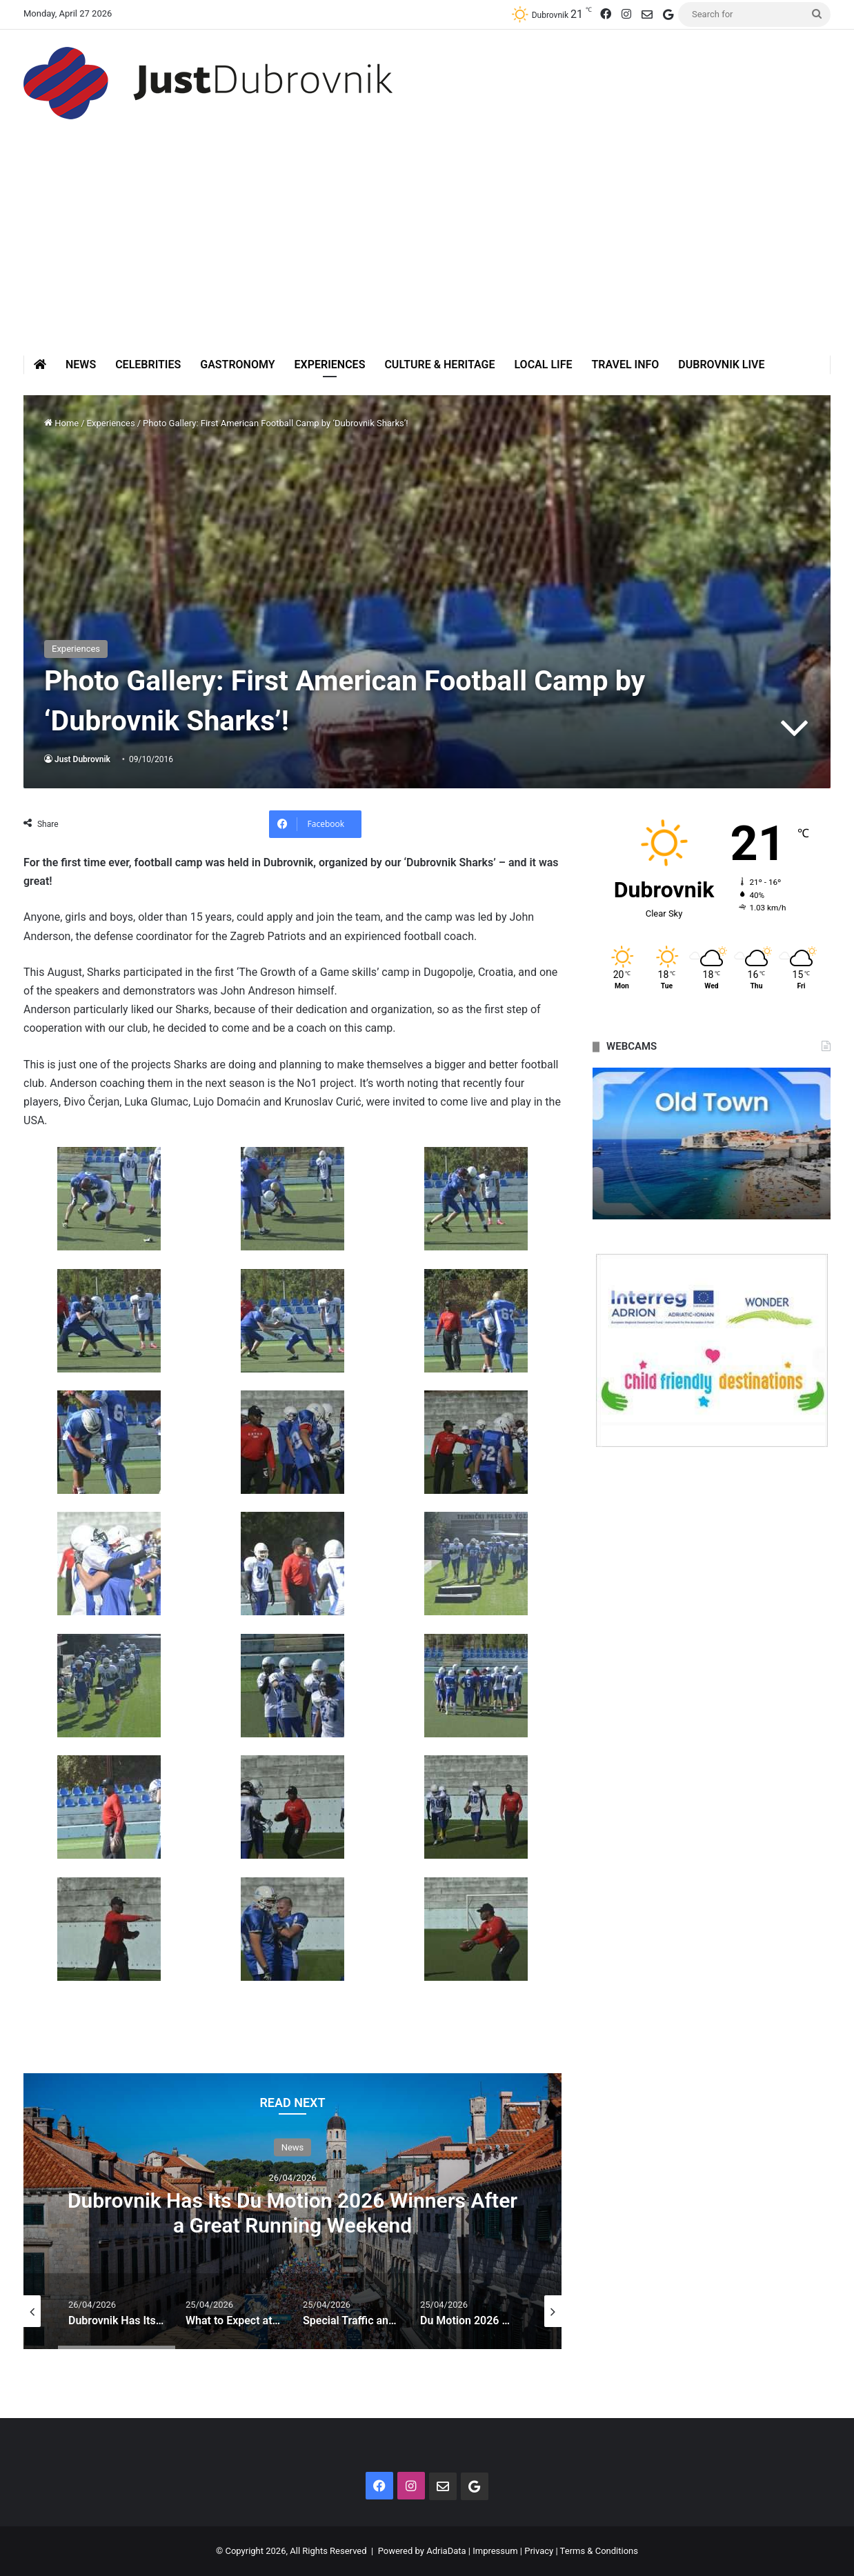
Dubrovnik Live (721, 364)
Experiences (330, 364)
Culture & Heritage (439, 364)
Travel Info (625, 364)
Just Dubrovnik (82, 759)
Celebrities (148, 364)
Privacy (538, 2551)
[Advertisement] (427, 251)
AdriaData (446, 2551)
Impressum (495, 2551)
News (81, 364)
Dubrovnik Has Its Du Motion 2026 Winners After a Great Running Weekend (292, 2212)
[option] (292, 2211)
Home (61, 423)
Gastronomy (237, 364)
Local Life (543, 364)
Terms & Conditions (599, 2551)
